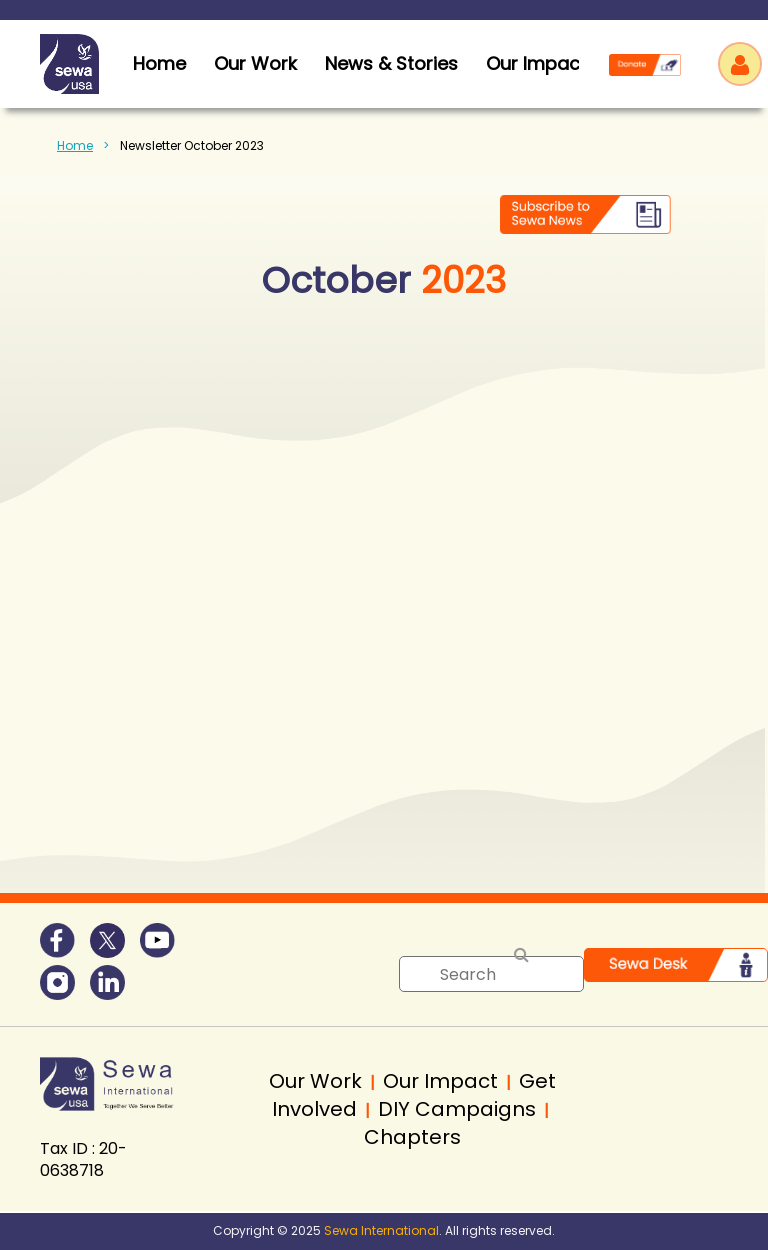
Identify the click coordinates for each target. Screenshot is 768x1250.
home (159, 63)
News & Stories (391, 63)
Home (75, 145)
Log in (740, 64)
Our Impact (536, 63)
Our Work (255, 63)
